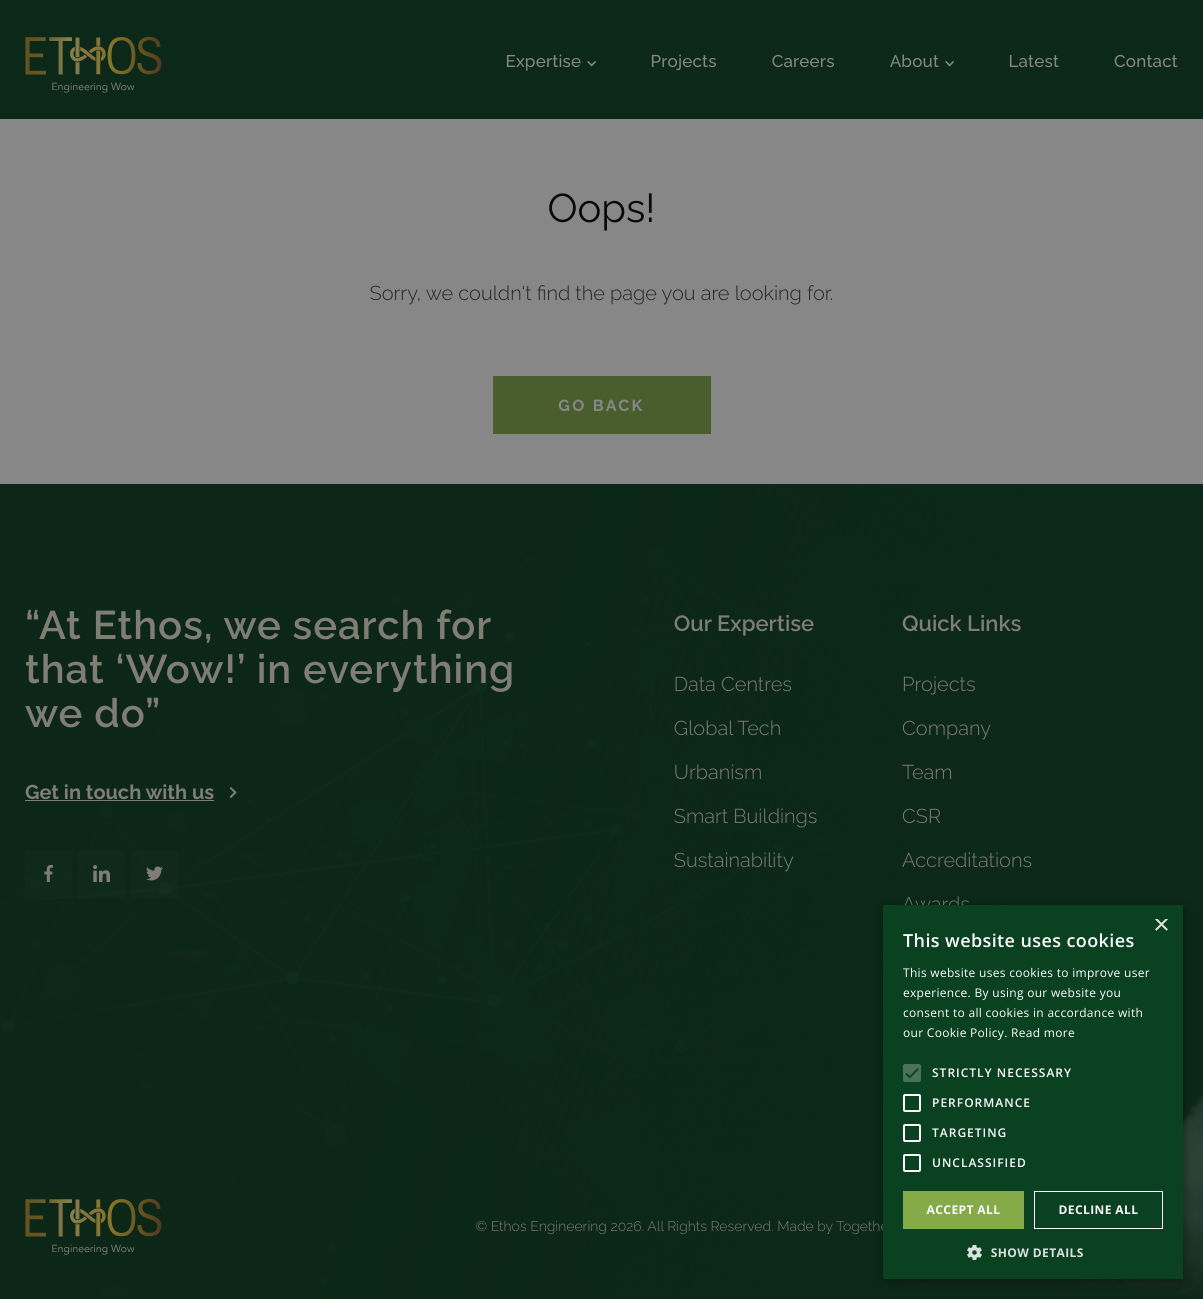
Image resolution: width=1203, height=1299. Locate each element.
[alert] (601, 649)
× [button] (1160, 926)
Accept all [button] (964, 1209)
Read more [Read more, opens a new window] (1043, 1032)
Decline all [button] (1099, 1209)
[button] (1033, 1250)
